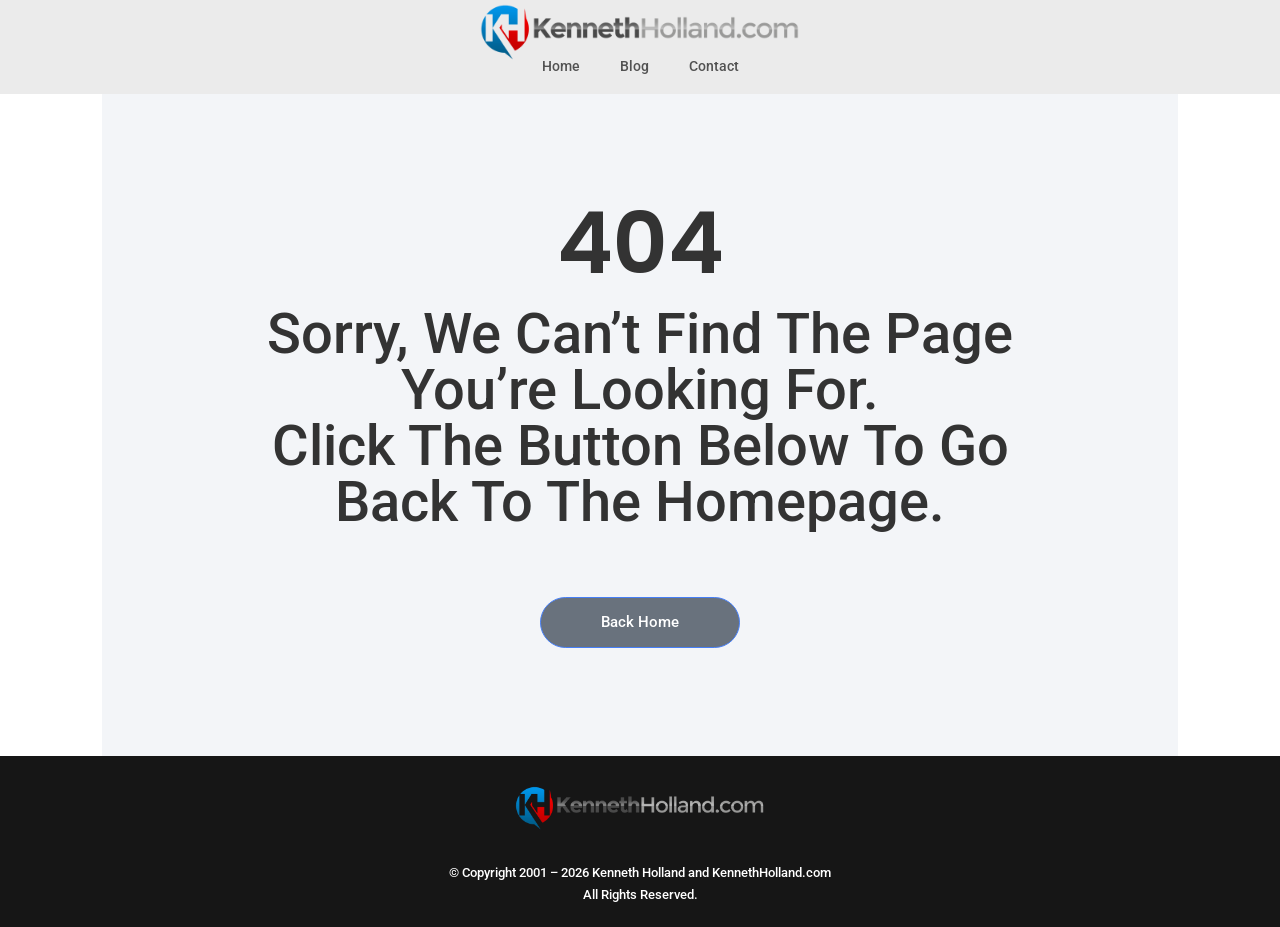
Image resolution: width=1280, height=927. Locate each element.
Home (561, 66)
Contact (714, 66)
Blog (634, 66)
